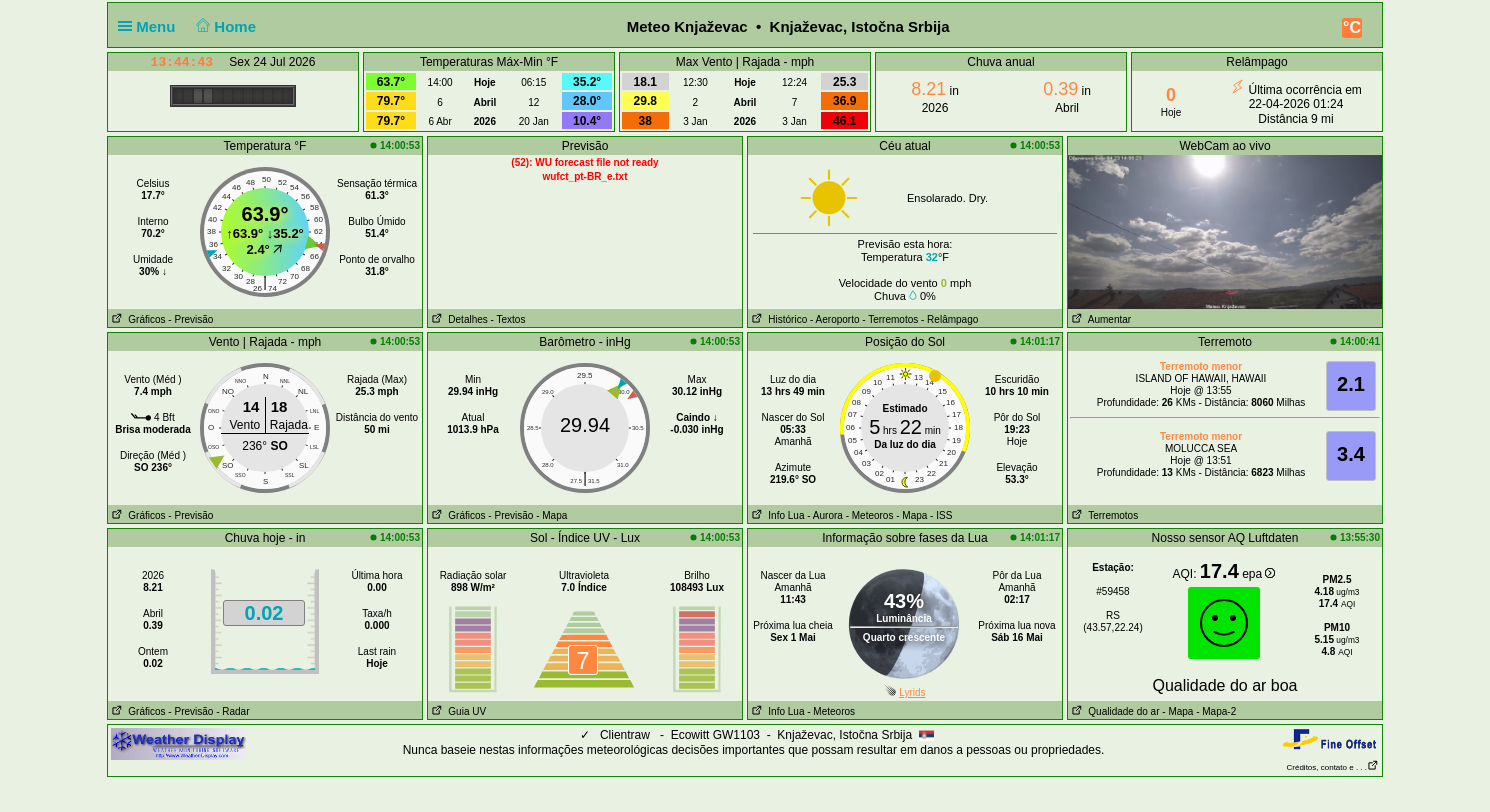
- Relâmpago (949, 319)
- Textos (508, 319)
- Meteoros (870, 515)
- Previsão (190, 319)
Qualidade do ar (1114, 711)
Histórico (777, 319)
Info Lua (776, 515)
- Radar (232, 711)
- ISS (941, 515)
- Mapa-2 (1214, 711)
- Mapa (551, 515)
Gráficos (137, 319)
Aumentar (1099, 319)
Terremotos (1103, 515)
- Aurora (825, 515)
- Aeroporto (834, 319)
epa (1258, 574)
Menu (151, 26)
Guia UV (457, 711)
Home (224, 26)
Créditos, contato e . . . (1333, 767)
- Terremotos (890, 319)
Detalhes (458, 319)
